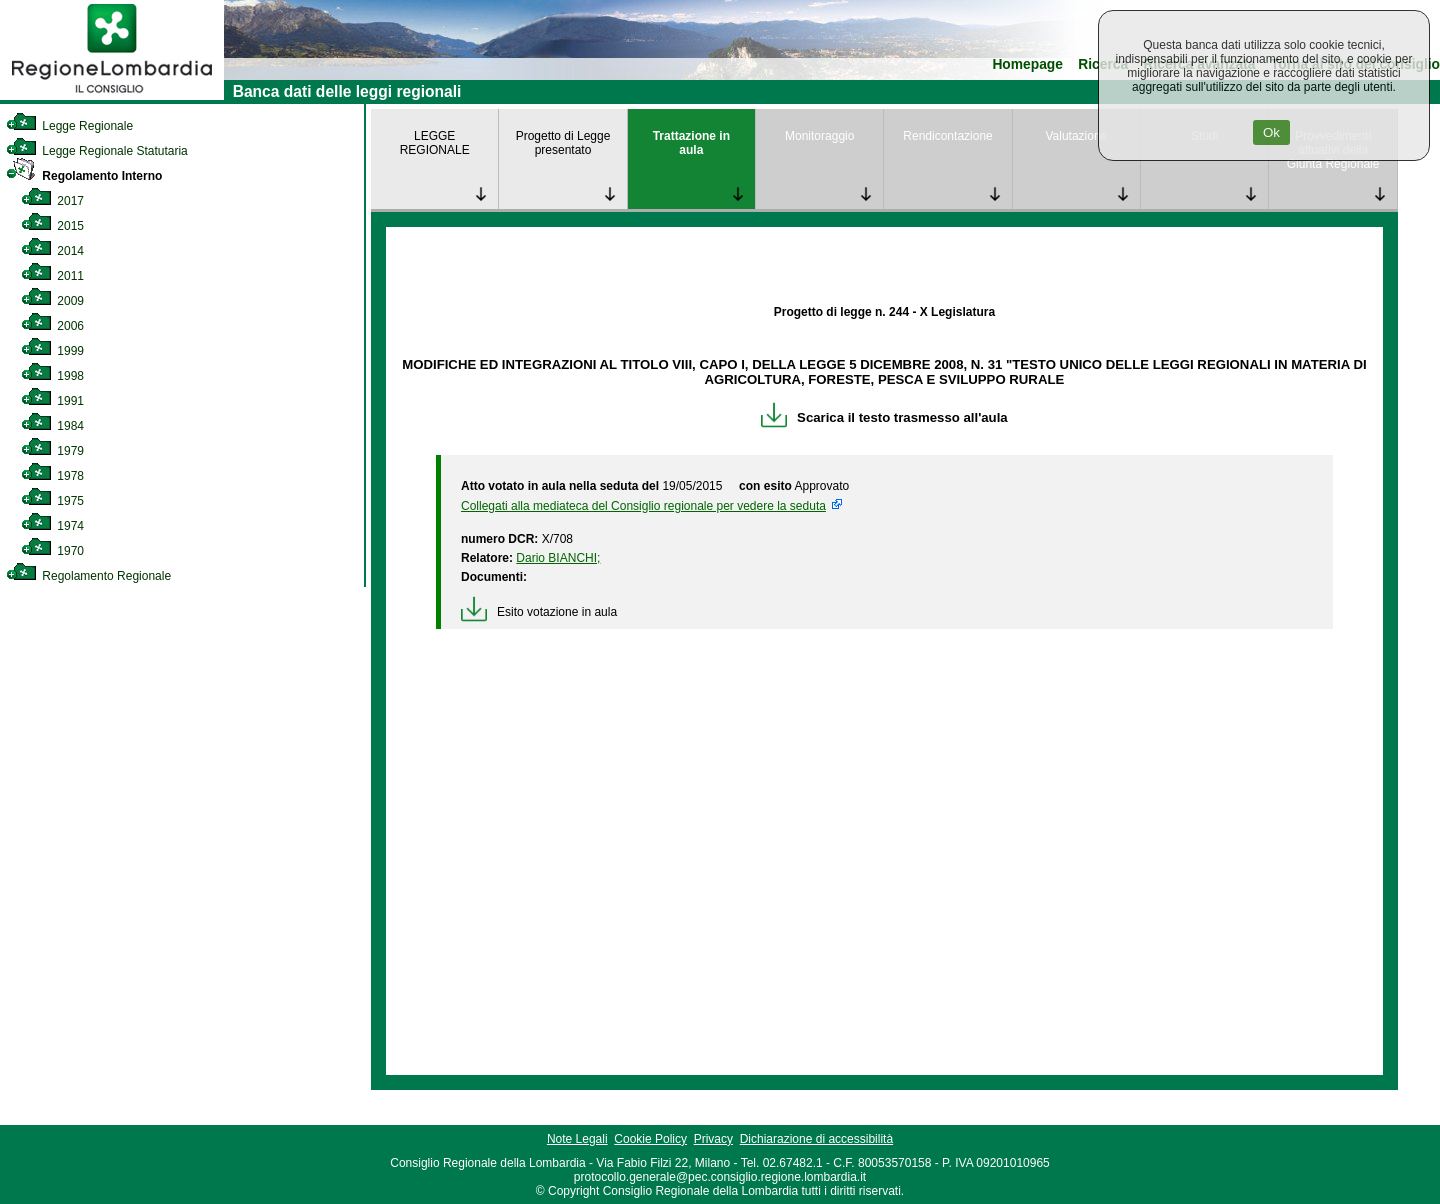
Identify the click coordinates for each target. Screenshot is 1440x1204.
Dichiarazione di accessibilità (816, 1139)
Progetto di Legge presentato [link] (563, 143)
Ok (1271, 132)
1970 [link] (52, 551)
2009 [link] (52, 301)
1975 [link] (52, 501)
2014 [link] (52, 251)
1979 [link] (52, 451)
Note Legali (577, 1139)
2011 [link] (52, 276)
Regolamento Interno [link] (84, 176)
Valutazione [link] (1076, 136)
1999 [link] (52, 351)
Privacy (713, 1139)
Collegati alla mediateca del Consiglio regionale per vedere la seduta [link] (643, 506)
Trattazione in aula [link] (691, 143)
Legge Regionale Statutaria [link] (97, 151)
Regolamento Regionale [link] (88, 576)
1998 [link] (52, 376)
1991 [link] (52, 401)
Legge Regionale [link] (69, 126)
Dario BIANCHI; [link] (558, 558)
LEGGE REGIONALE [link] (435, 143)
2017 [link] (52, 201)
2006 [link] (52, 326)
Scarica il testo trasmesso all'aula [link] (884, 417)
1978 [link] (52, 476)
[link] (112, 96)
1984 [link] (52, 426)
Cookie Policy (650, 1139)
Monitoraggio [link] (819, 136)
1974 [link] (52, 526)
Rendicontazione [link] (947, 136)
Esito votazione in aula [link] (539, 612)
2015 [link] (52, 226)
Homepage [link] (1027, 64)
